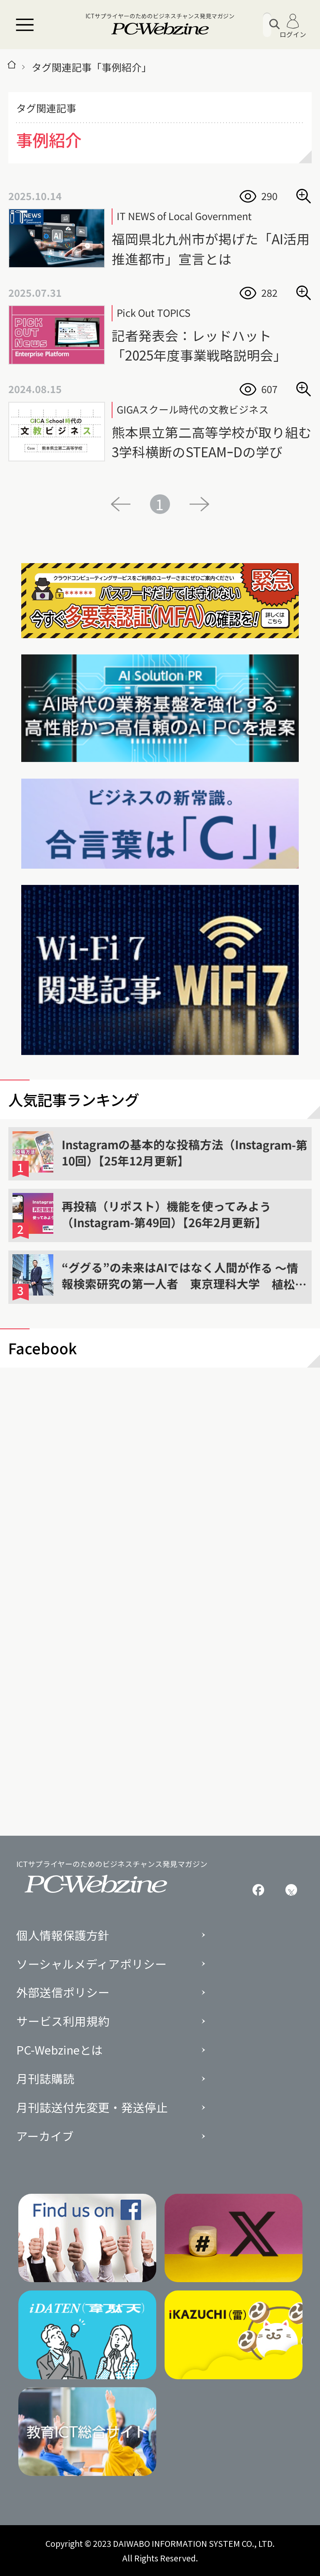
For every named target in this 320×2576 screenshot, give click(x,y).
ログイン (293, 26)
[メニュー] (24, 24)
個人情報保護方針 (63, 1935)
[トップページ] (12, 67)
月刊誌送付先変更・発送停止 (92, 2107)
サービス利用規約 (63, 2021)
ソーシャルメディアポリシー (91, 1964)
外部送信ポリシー (63, 1992)
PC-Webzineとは (59, 2050)
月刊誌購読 (45, 2079)
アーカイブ (45, 2136)
